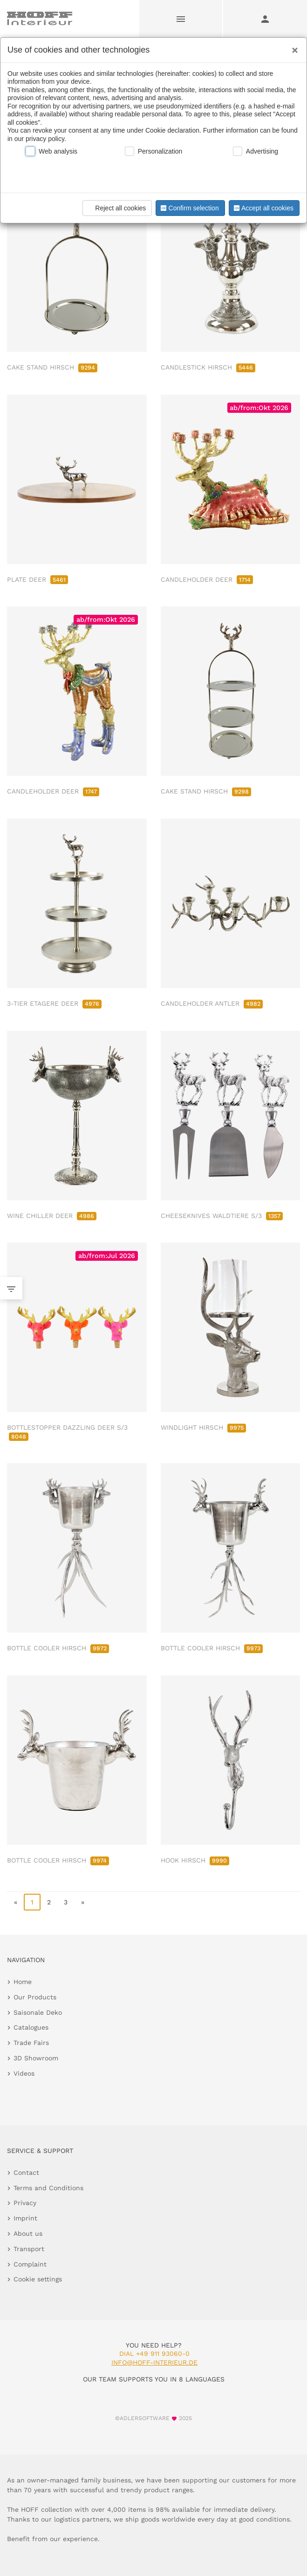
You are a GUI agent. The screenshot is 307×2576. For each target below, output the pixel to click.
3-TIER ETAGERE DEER (54, 1003)
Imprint (25, 2218)
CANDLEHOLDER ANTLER (212, 1003)
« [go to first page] (15, 1902)
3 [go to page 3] (66, 1902)
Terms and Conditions (48, 2188)
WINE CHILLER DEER (51, 1215)
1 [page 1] (32, 1902)
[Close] (292, 47)
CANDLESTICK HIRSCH (208, 367)
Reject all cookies (116, 208)
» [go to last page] (82, 1902)
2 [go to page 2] (49, 1902)
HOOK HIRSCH (195, 1860)
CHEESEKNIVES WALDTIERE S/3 (222, 1215)
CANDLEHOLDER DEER (207, 579)
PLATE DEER (37, 579)
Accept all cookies (262, 208)
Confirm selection (188, 208)
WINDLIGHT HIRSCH (203, 1427)
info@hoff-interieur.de (154, 2362)
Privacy (25, 2202)
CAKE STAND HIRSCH (52, 367)
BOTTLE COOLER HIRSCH (58, 1648)
